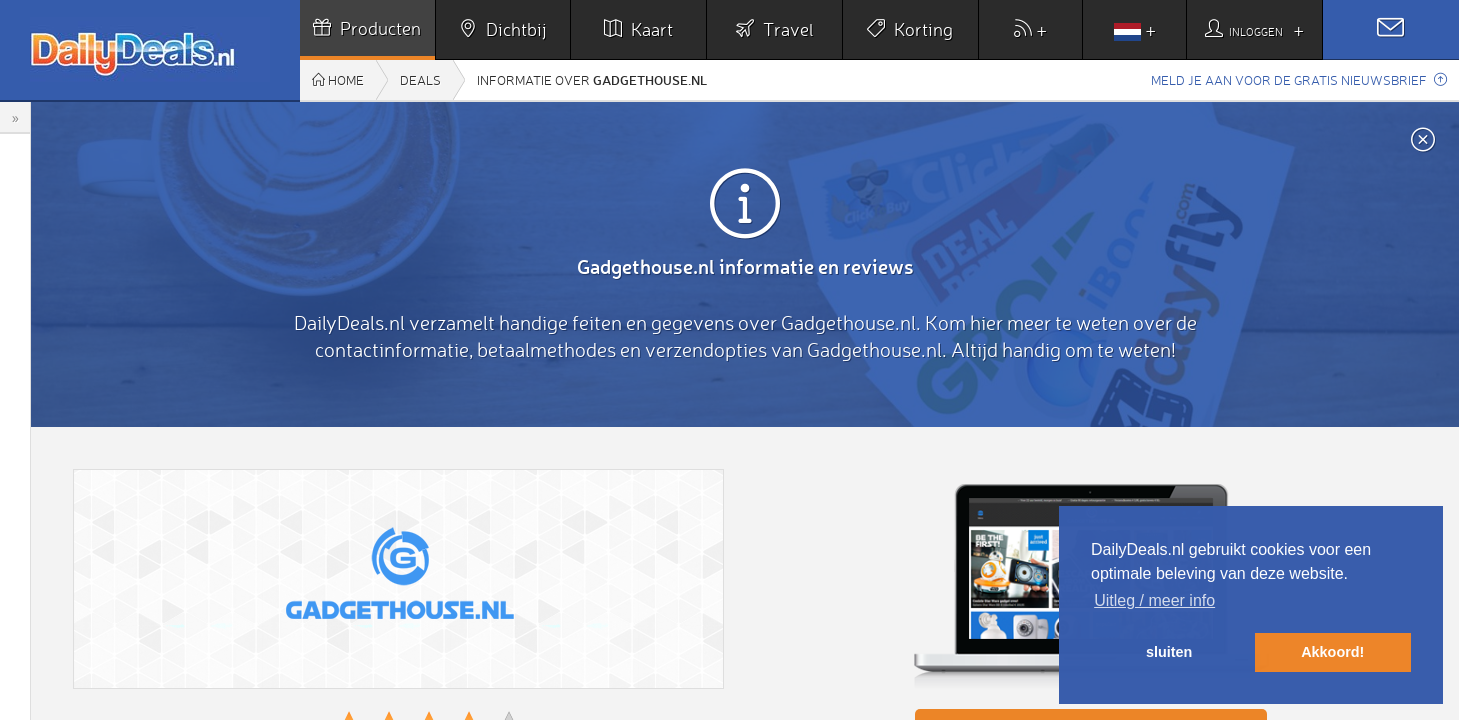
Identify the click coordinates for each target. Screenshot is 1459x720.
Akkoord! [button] (1332, 652)
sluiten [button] (1169, 652)
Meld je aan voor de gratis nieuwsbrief (1299, 80)
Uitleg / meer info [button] (1154, 600)
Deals (420, 80)
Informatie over (592, 79)
